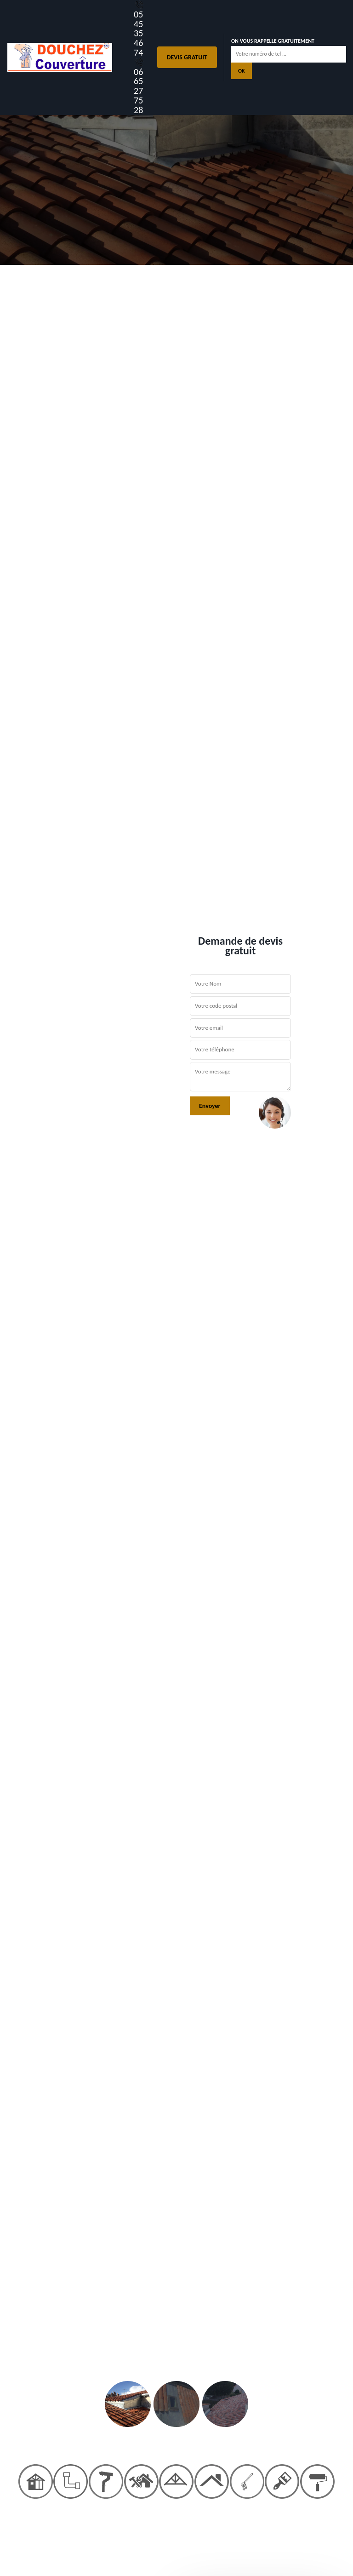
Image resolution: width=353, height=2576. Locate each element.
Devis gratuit (187, 57)
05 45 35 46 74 (139, 28)
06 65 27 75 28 (139, 86)
